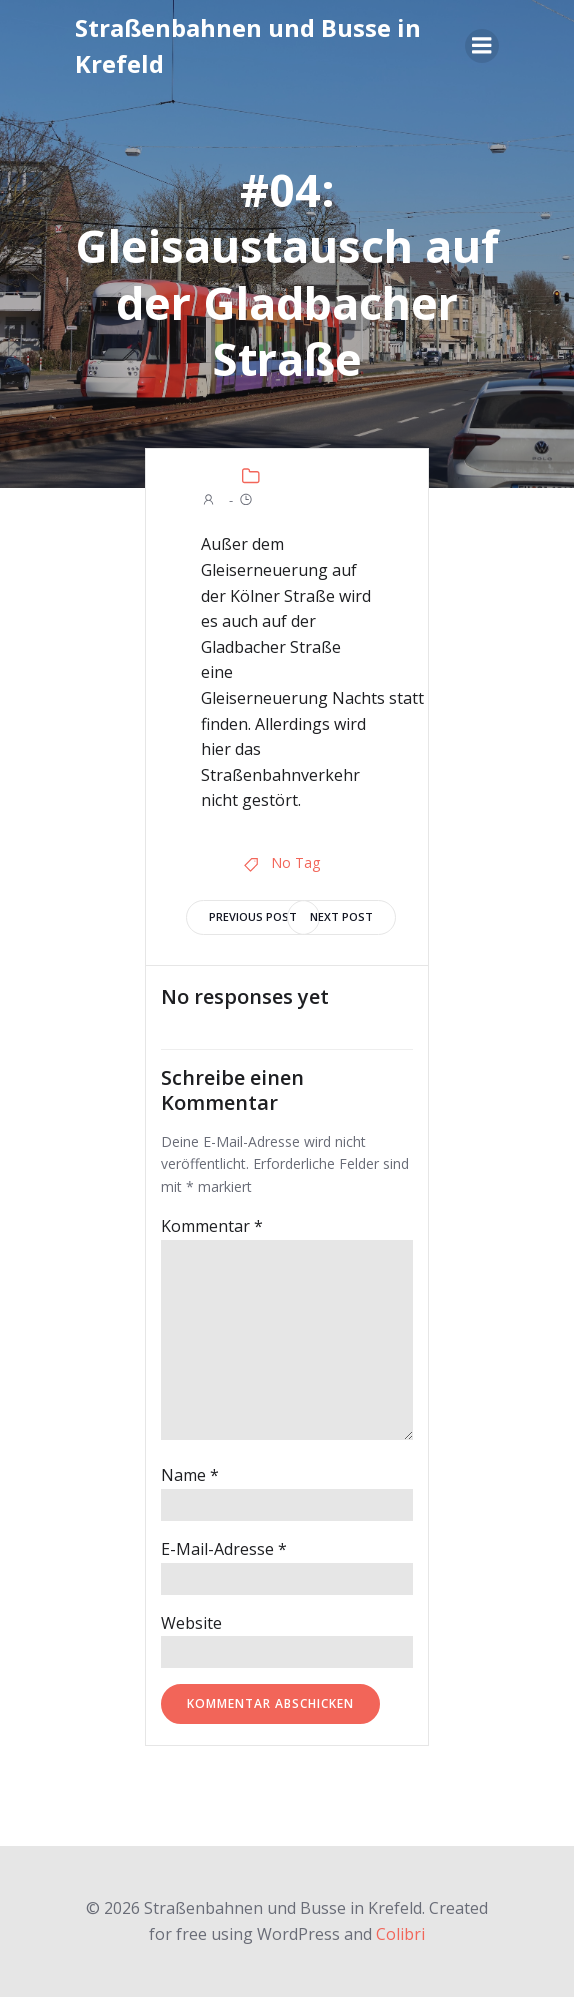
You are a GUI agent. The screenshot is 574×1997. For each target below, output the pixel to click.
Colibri (400, 1934)
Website (191, 1623)
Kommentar (212, 1226)
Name (190, 1475)
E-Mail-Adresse (224, 1549)
